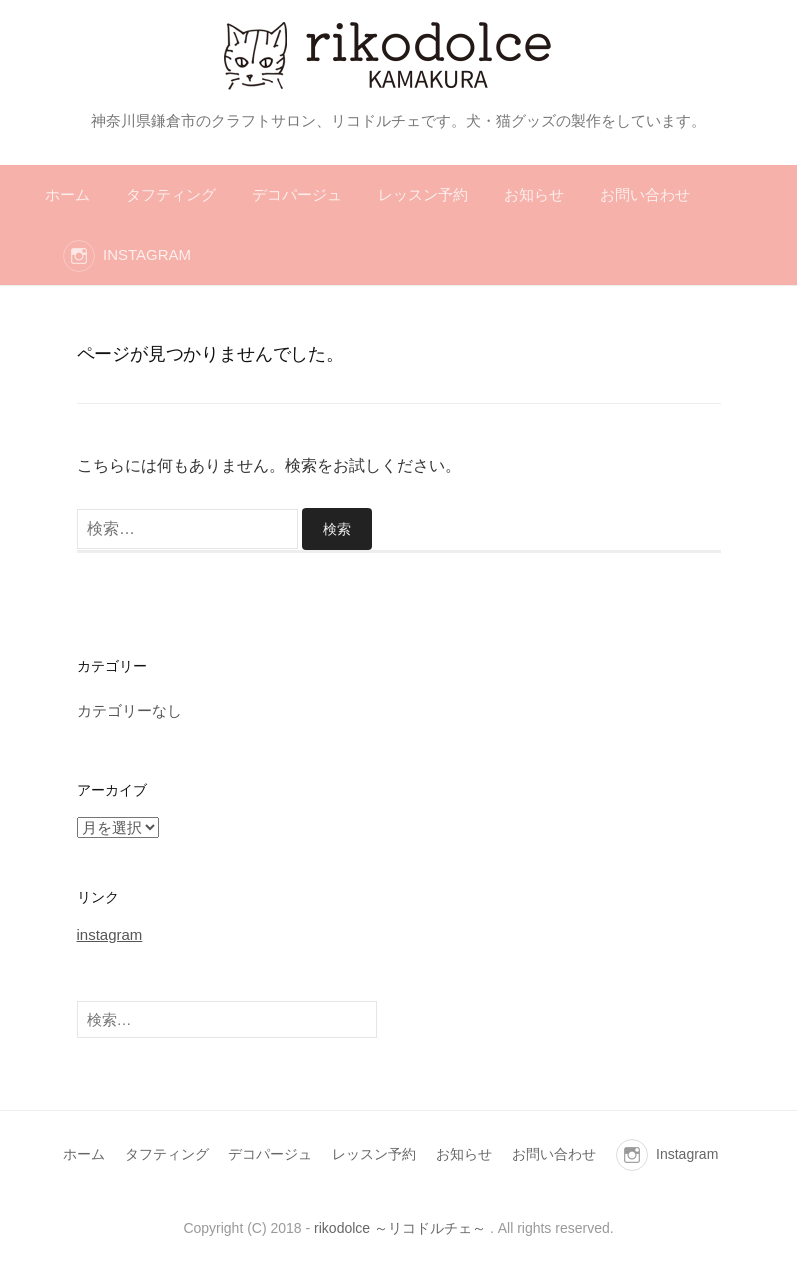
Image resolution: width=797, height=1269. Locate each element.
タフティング (171, 194)
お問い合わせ (645, 194)
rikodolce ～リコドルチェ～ (400, 1228)
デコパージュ (297, 194)
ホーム (67, 194)
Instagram (147, 254)
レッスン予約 (423, 194)
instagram (110, 934)
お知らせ (534, 194)
